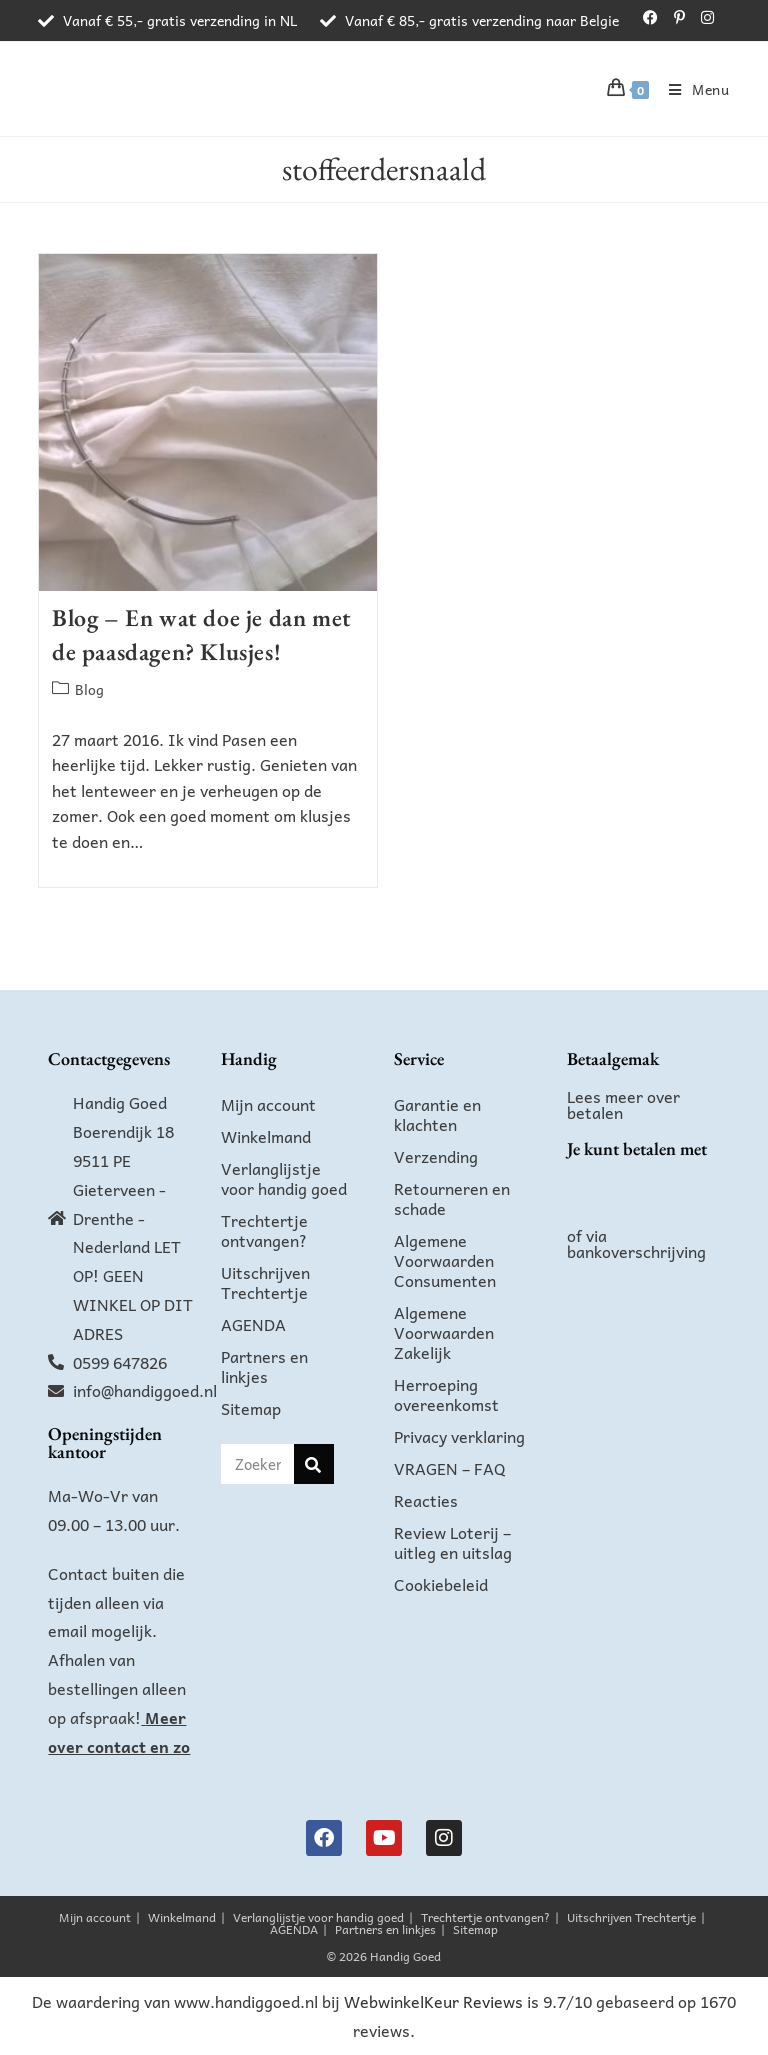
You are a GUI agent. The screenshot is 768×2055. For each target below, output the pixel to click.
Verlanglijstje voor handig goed (284, 1178)
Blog (89, 689)
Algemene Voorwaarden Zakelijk (444, 1332)
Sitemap (251, 1408)
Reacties (426, 1500)
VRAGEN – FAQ (450, 1468)
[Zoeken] (314, 1464)
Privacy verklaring (459, 1436)
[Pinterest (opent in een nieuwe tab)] (679, 17)
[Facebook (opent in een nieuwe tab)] (650, 17)
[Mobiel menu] (692, 89)
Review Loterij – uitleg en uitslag (453, 1542)
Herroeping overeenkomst (446, 1394)
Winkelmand (266, 1136)
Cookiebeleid (441, 1584)
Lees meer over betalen (623, 1104)
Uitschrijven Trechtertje (265, 1282)
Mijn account (268, 1104)
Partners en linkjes (264, 1366)
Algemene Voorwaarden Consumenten (445, 1260)
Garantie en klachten (437, 1114)
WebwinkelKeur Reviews (433, 2001)
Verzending (436, 1156)
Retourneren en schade (452, 1198)
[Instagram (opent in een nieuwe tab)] (703, 17)
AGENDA (253, 1324)
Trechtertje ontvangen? (264, 1230)
